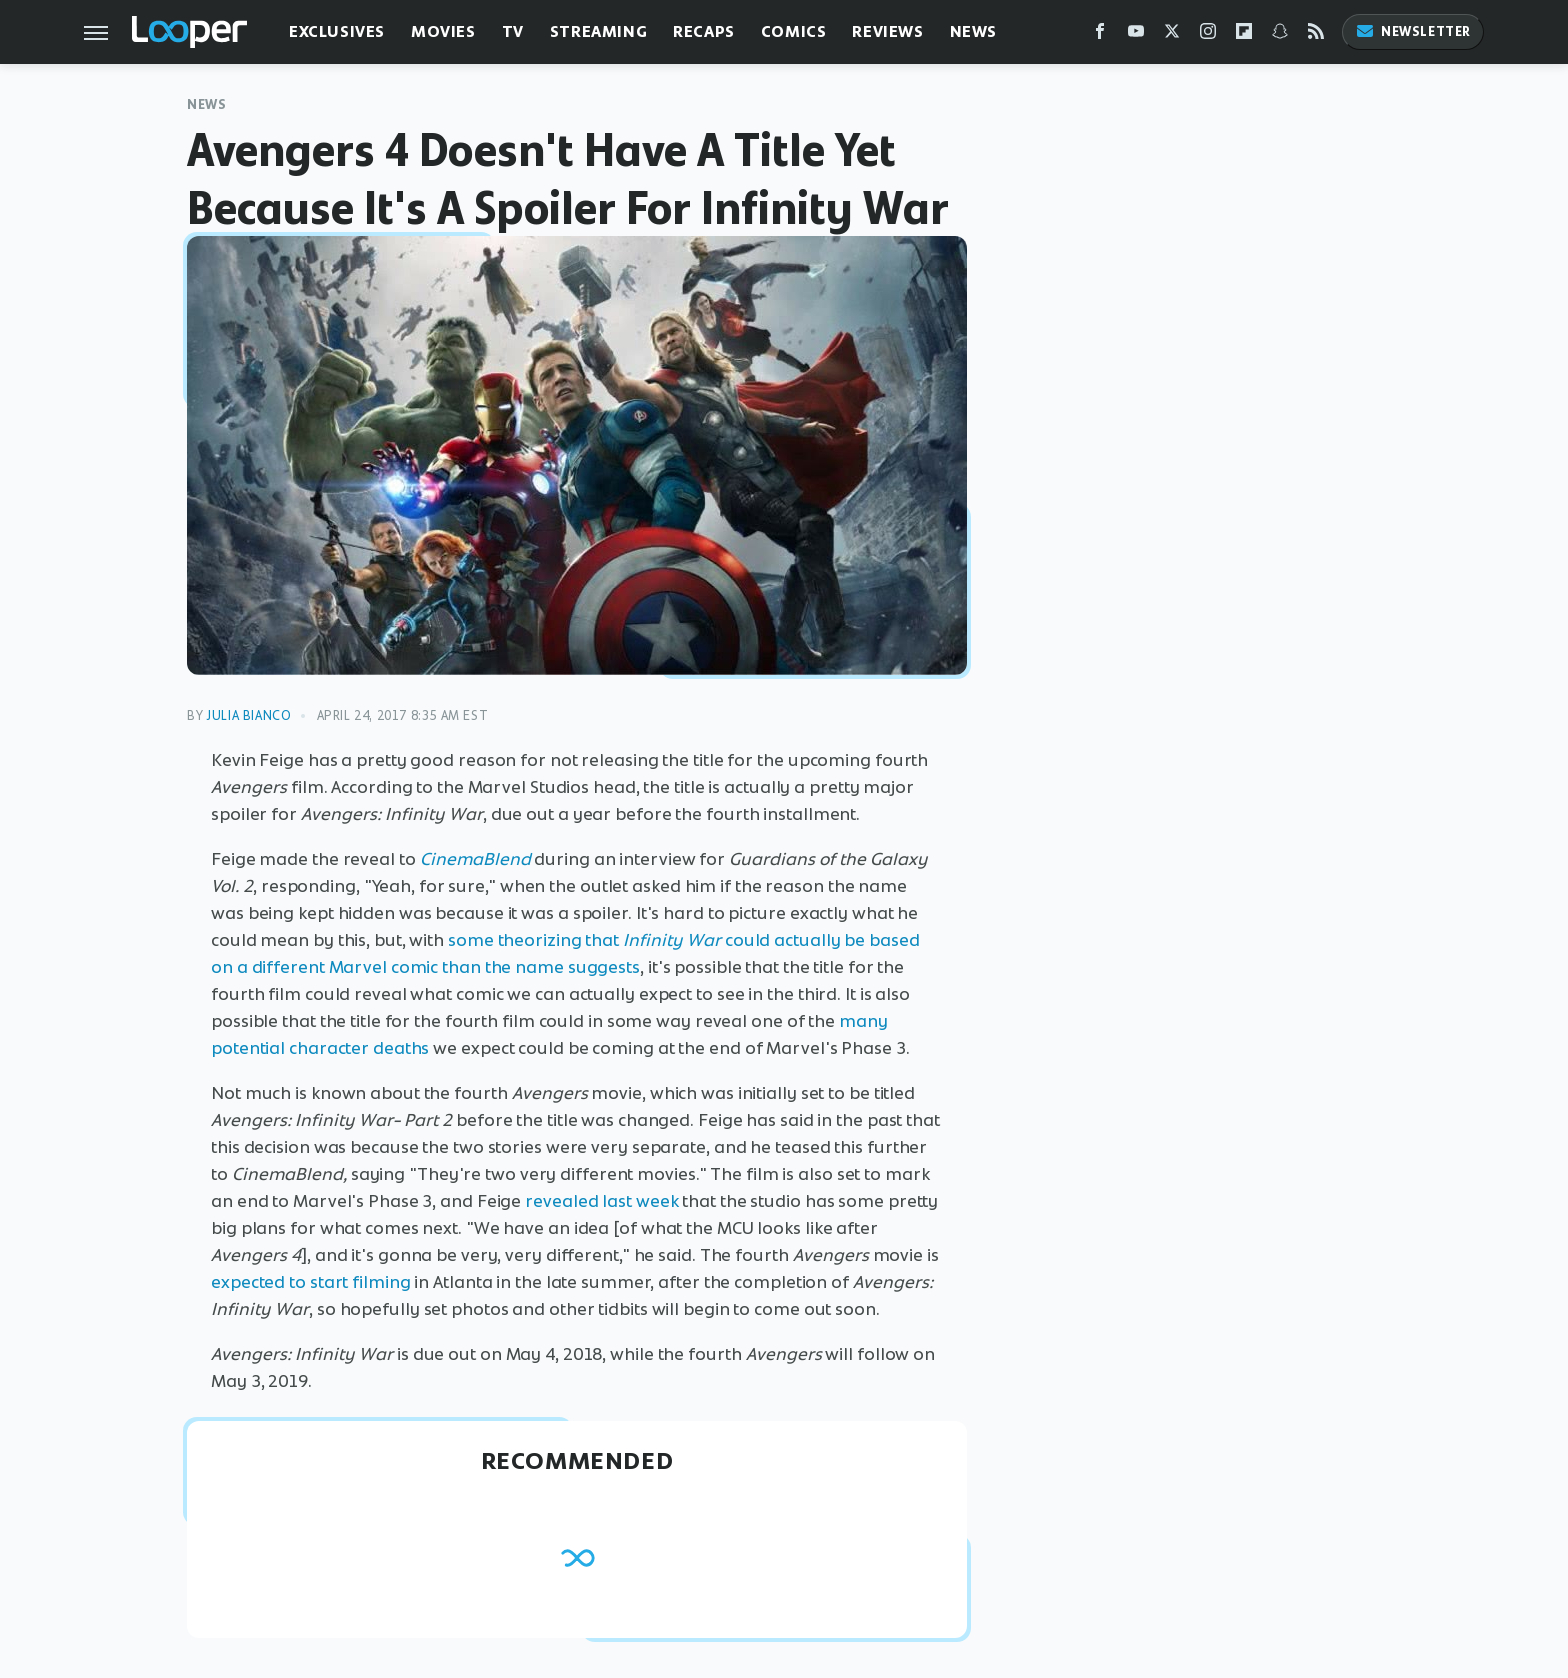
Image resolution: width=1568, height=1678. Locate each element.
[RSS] (1316, 35)
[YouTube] (1136, 35)
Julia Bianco (248, 715)
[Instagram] (1208, 35)
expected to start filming (311, 1282)
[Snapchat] (1280, 35)
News (973, 31)
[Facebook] (1100, 35)
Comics (794, 31)
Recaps (704, 31)
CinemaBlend (475, 859)
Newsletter (1413, 31)
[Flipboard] (1244, 35)
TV (513, 31)
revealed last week (601, 1201)
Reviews (887, 31)
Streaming (598, 31)
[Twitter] (1172, 35)
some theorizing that (584, 940)
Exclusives (337, 31)
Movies (443, 31)
